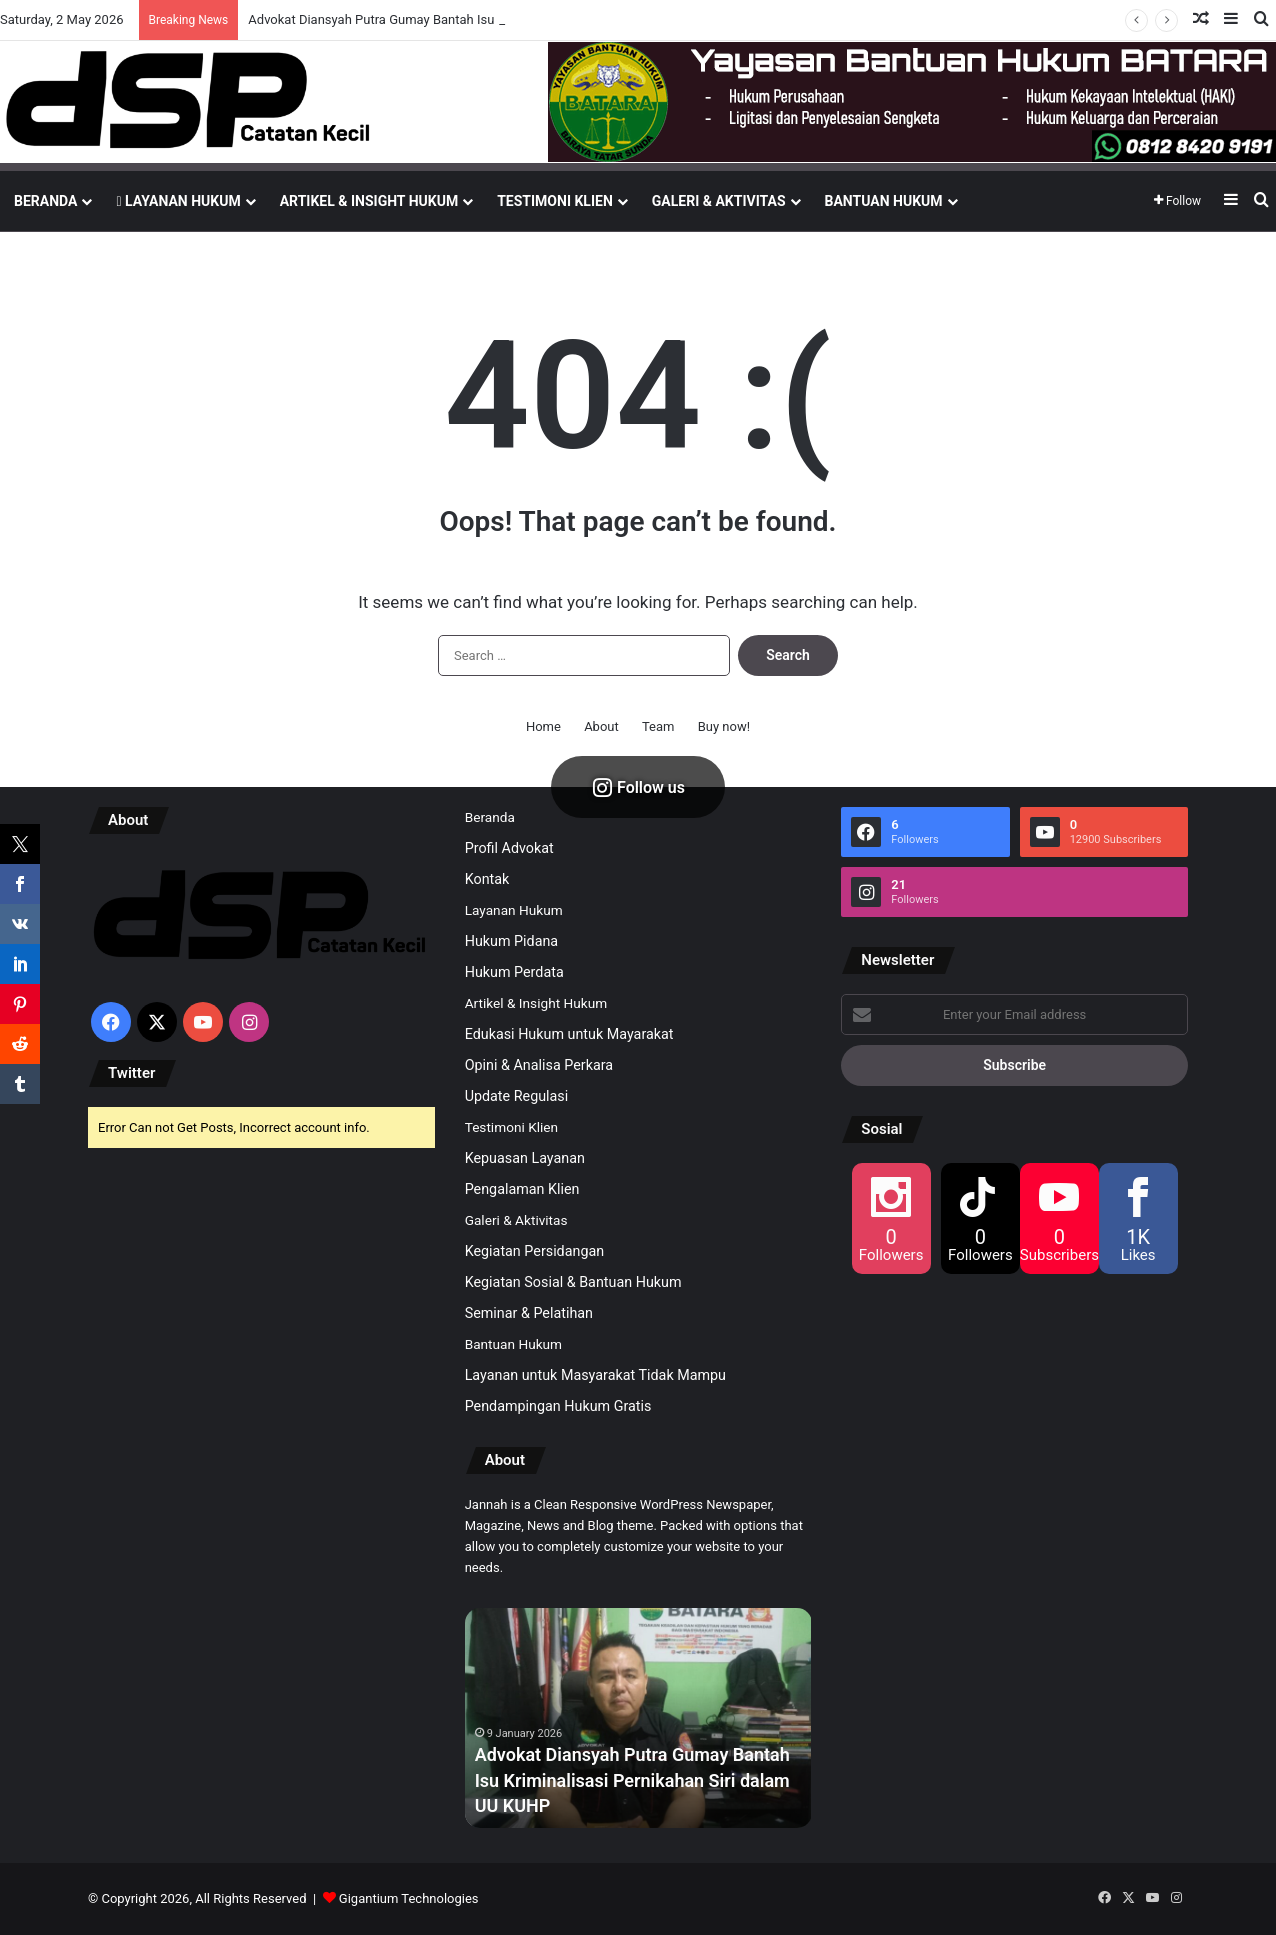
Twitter (131, 1073)
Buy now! (724, 726)
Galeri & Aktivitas (719, 201)
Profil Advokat (509, 848)
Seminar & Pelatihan (529, 1313)
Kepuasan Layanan (525, 1158)
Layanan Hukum (178, 201)
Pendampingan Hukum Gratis (558, 1406)
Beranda (45, 201)
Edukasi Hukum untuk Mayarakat (569, 1034)
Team (658, 726)
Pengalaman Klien (522, 1189)
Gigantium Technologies (409, 1898)
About (601, 726)
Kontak (487, 879)
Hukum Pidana (512, 941)
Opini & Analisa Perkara (539, 1065)
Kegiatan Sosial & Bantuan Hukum (573, 1282)
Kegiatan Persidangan (535, 1251)
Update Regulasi (517, 1096)
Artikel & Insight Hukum (369, 201)
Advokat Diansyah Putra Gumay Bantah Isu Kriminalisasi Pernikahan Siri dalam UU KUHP (632, 1779)
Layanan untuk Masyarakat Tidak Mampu (595, 1375)
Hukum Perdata (514, 972)
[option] (638, 1718)
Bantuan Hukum (884, 201)
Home (543, 726)
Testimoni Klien (555, 201)
